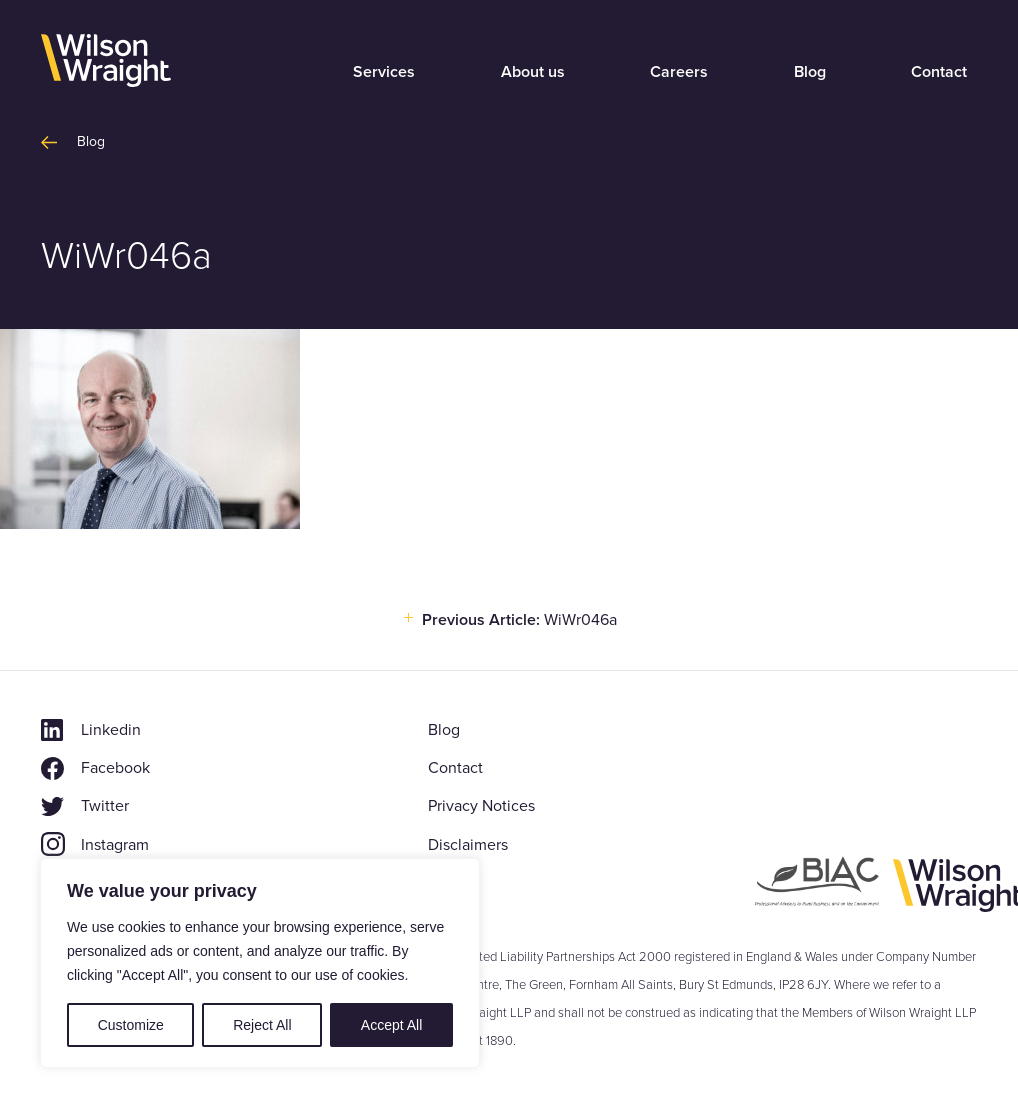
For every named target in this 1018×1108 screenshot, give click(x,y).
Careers (679, 71)
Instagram (115, 844)
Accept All (391, 1025)
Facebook (115, 767)
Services (384, 71)
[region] (260, 963)
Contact (939, 71)
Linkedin (111, 729)
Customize (131, 1025)
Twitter (105, 805)
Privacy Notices (481, 805)
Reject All (262, 1025)
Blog (810, 71)
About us (533, 71)
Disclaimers (468, 844)
